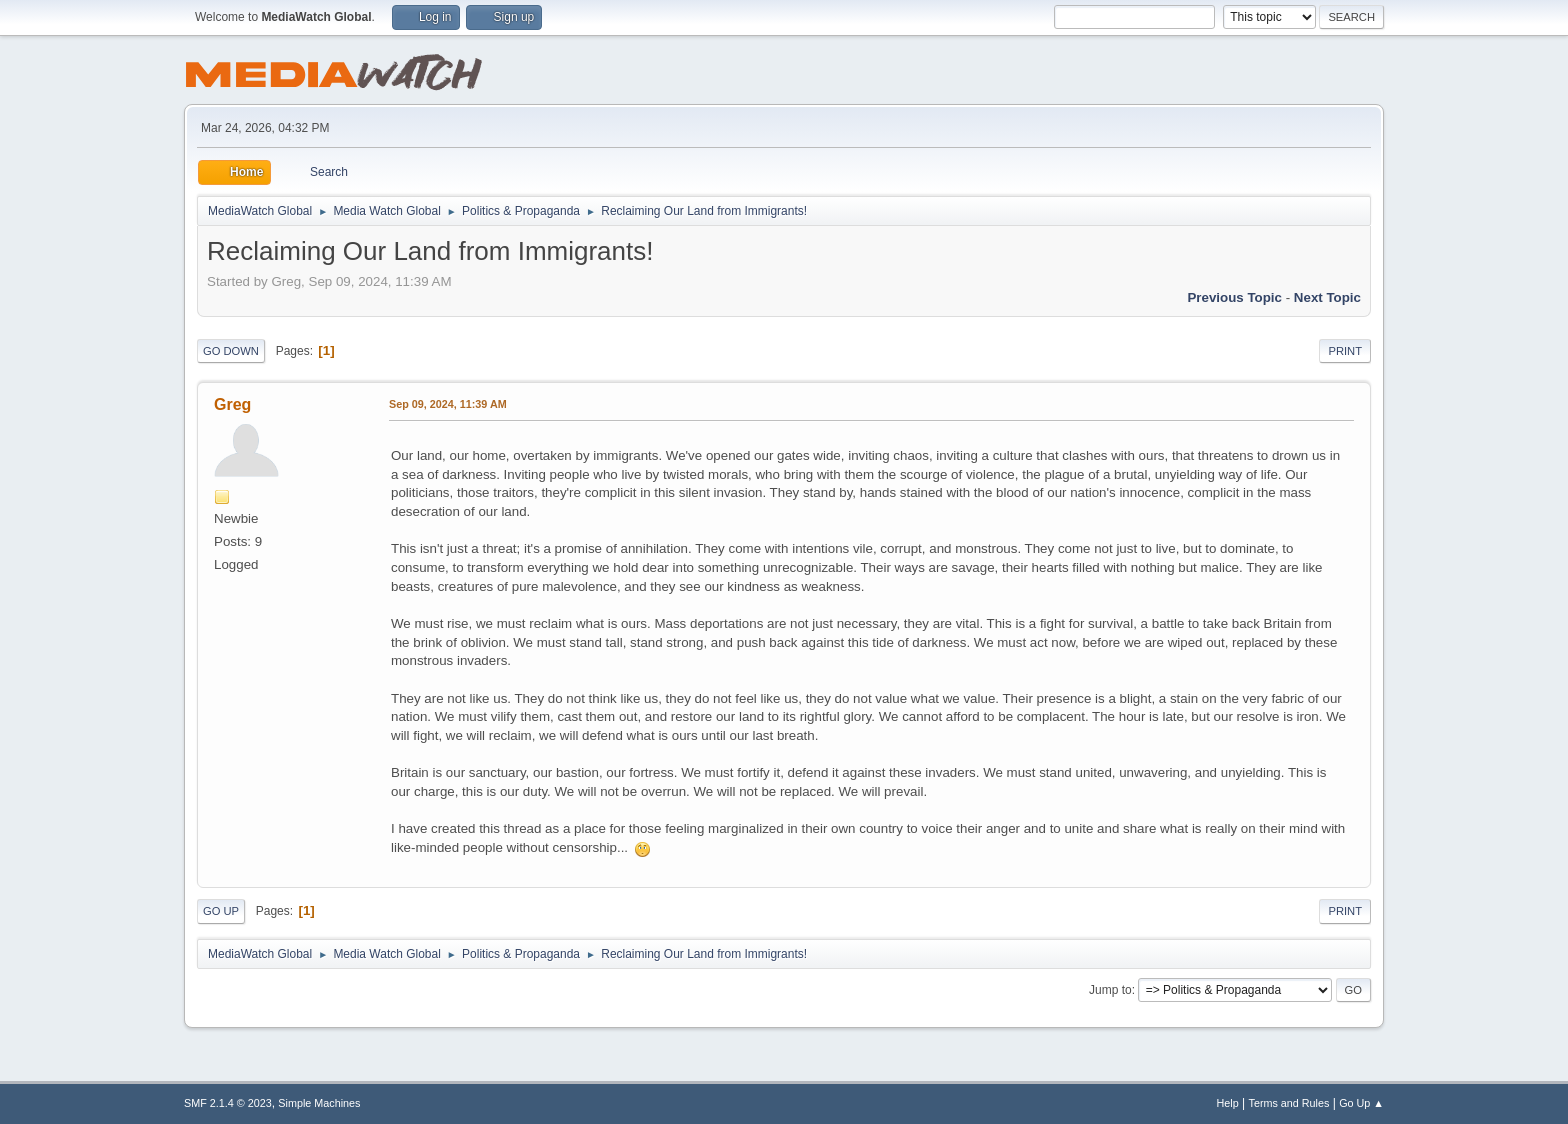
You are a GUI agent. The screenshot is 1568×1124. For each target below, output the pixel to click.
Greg (232, 404)
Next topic (1327, 297)
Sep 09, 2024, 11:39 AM (448, 404)
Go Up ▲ (1361, 1103)
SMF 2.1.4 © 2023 (228, 1103)
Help (1228, 1103)
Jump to (1110, 990)
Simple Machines (319, 1103)
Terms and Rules (1289, 1103)
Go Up (221, 911)
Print (1345, 351)
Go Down (231, 351)
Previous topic (1234, 297)
